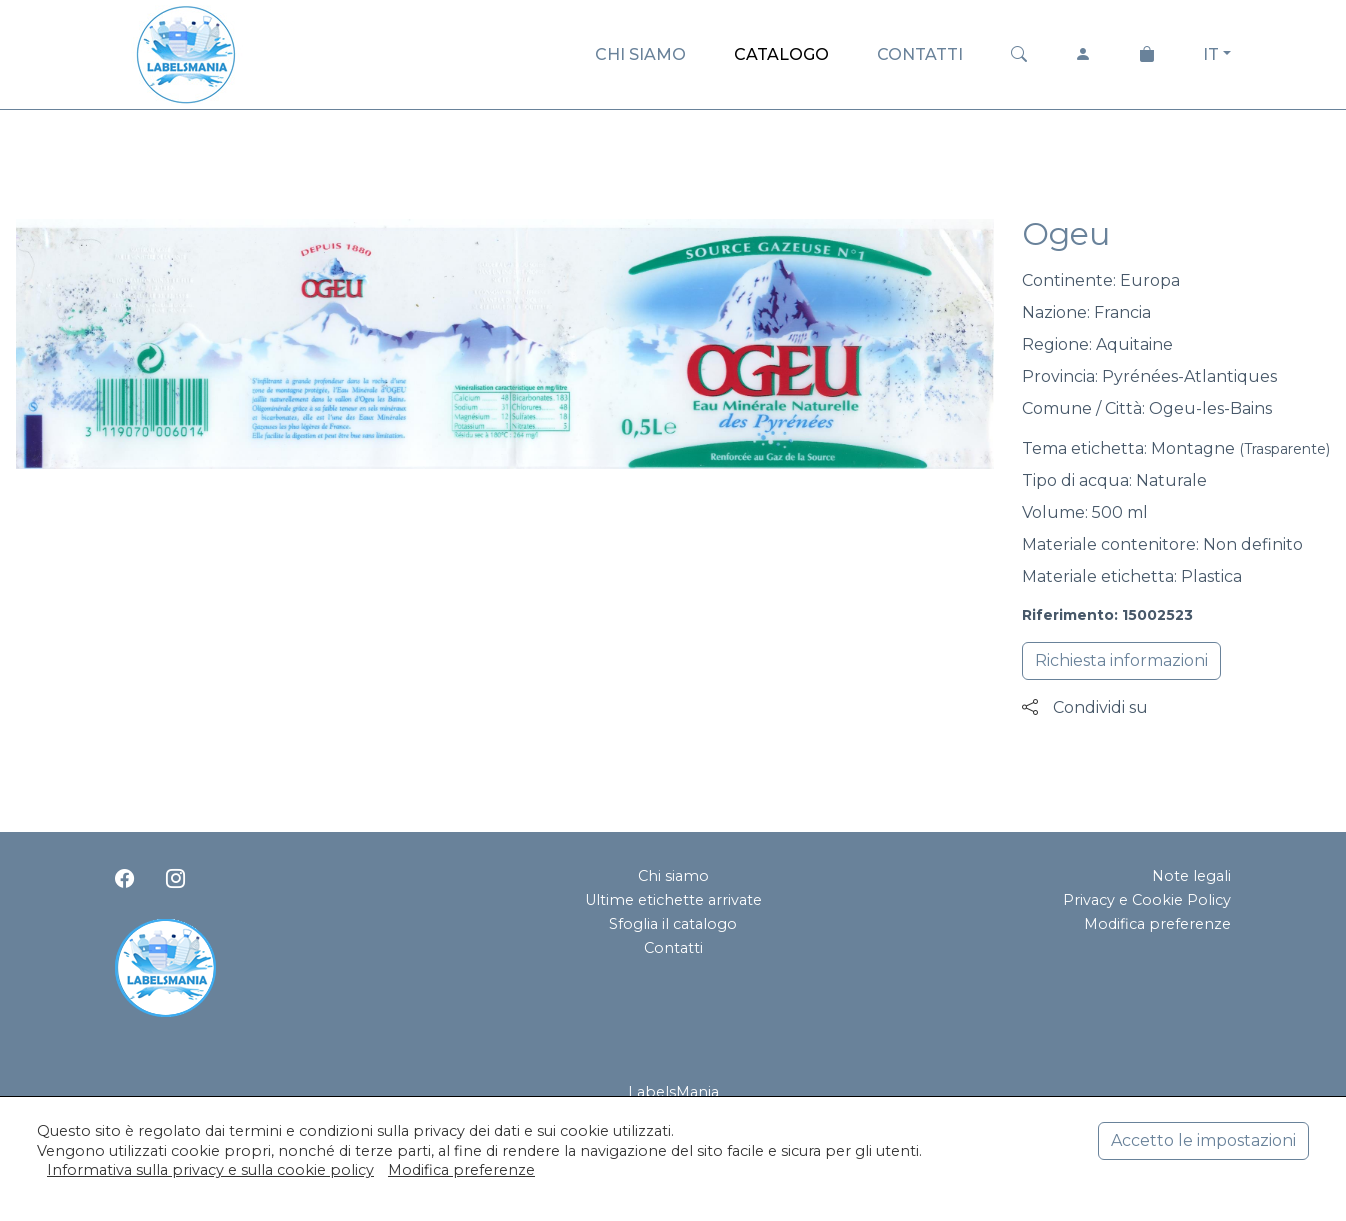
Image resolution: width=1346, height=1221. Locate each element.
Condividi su (1085, 707)
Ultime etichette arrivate (673, 900)
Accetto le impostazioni (1203, 1140)
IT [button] (1211, 54)
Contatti (673, 948)
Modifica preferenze (1157, 924)
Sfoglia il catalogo (673, 924)
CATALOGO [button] (781, 54)
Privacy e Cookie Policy (1147, 900)
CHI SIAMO (640, 54)
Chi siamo (673, 876)
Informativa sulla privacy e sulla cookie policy (210, 1170)
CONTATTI (920, 54)
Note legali (1191, 876)
